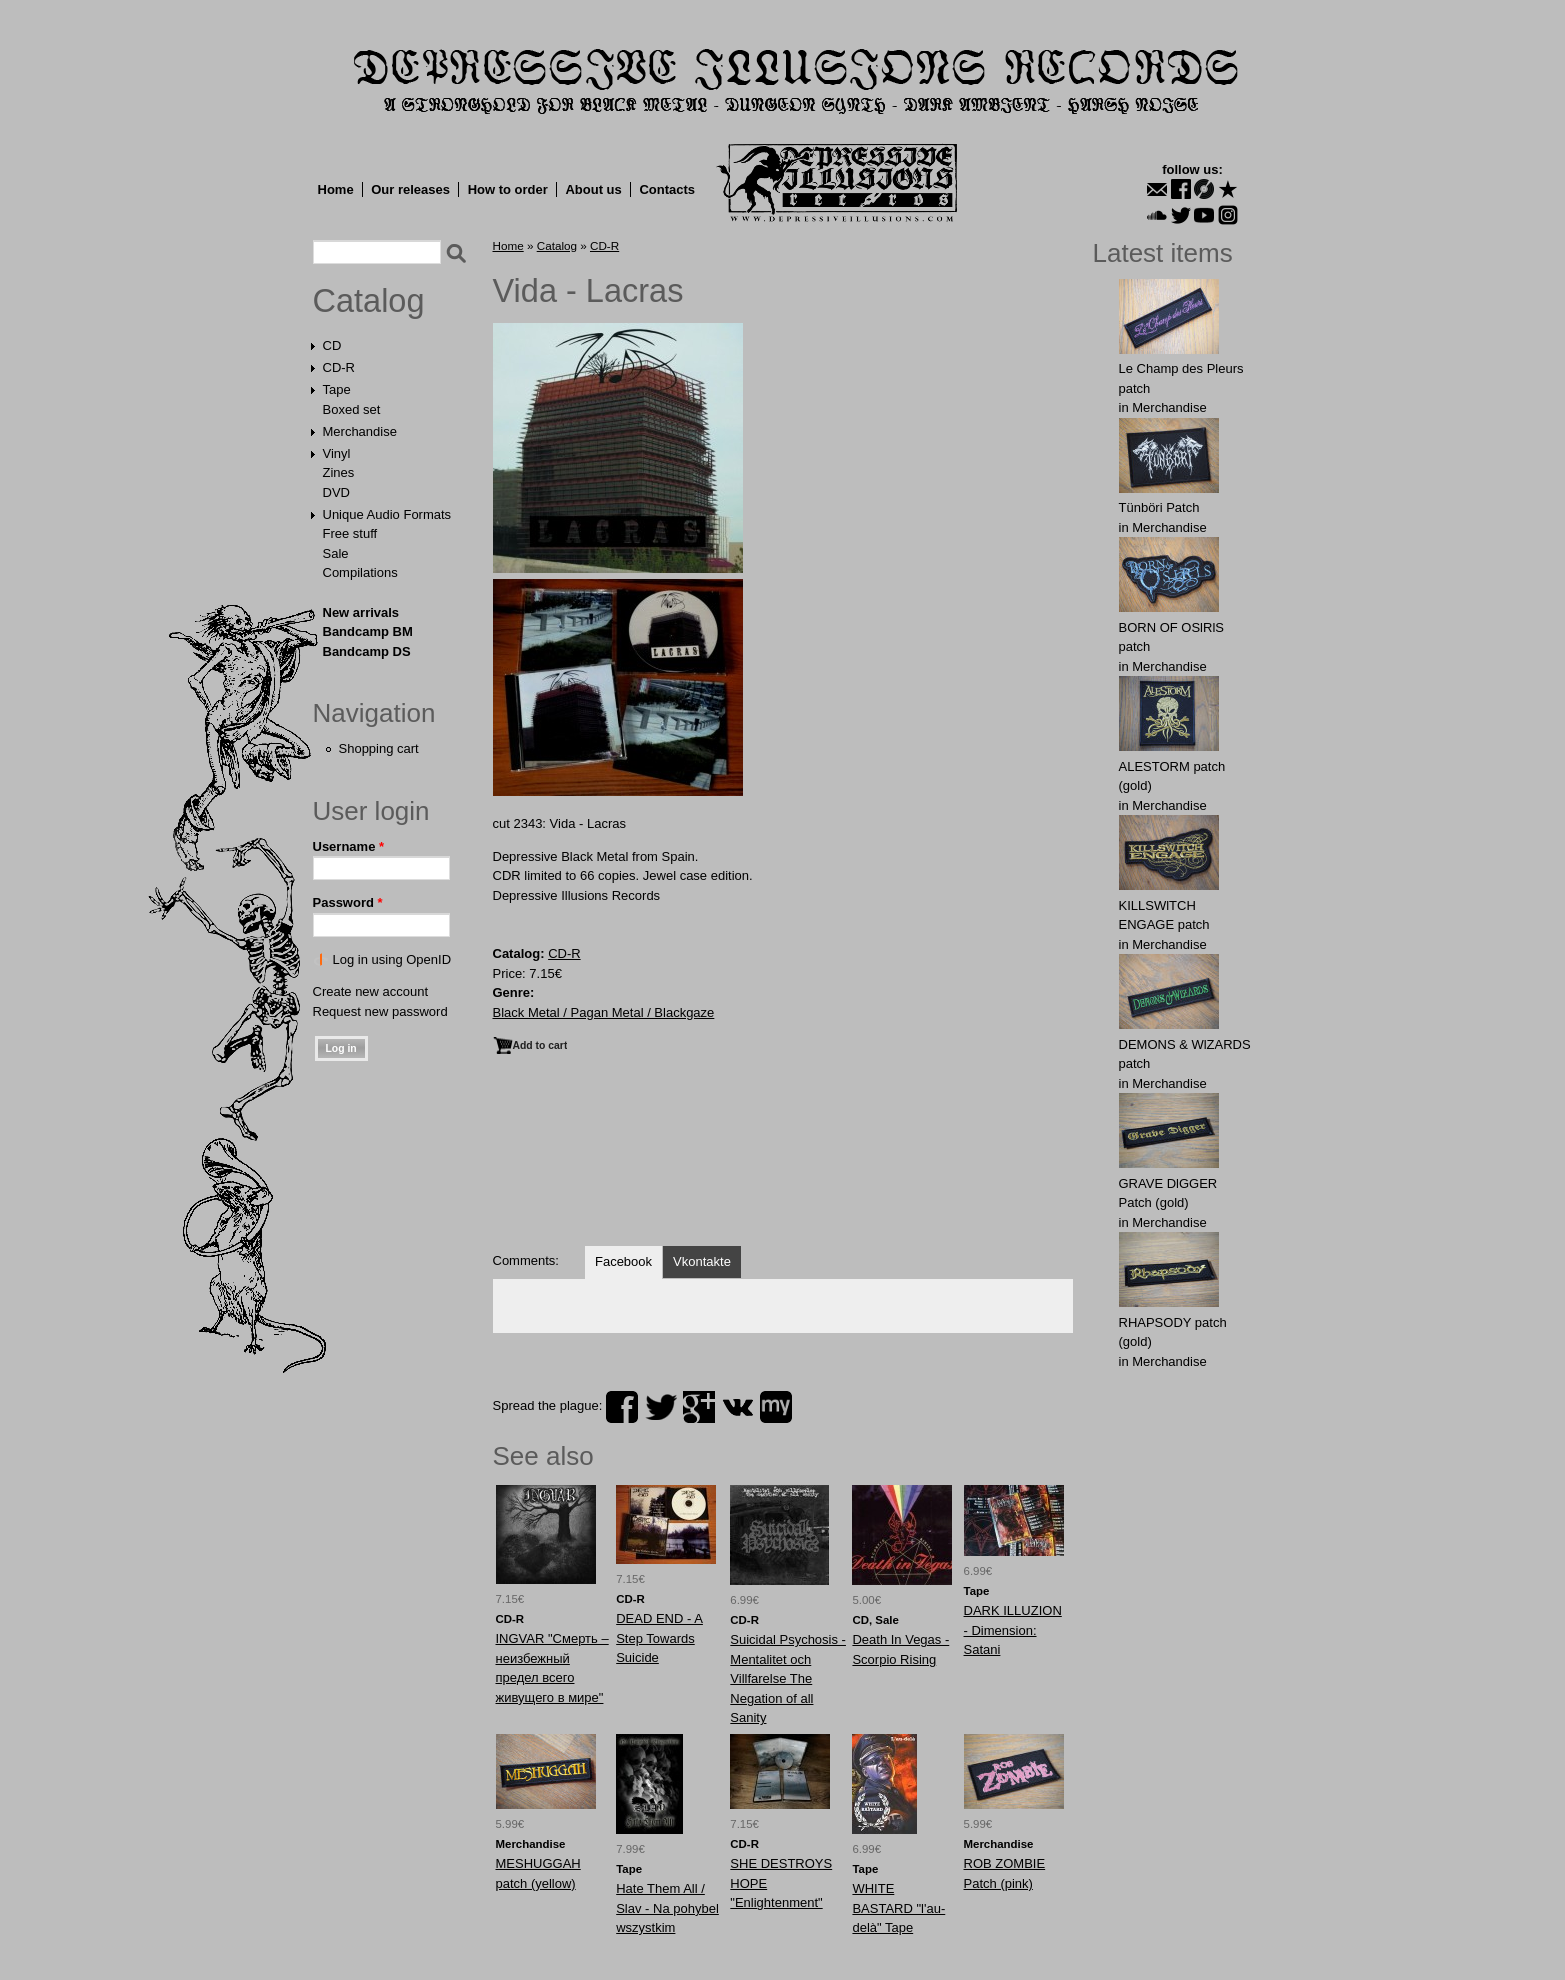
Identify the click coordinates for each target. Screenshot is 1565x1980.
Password (348, 902)
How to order (508, 189)
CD (332, 345)
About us (593, 189)
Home (336, 189)
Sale (336, 553)
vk (738, 1407)
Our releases (410, 189)
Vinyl (337, 453)
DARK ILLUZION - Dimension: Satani (1013, 1630)
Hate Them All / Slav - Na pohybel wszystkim (667, 1908)
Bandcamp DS (367, 651)
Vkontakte (702, 1261)
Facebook (623, 1261)
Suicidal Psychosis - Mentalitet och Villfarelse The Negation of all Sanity (788, 1678)
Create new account (371, 991)
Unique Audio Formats (387, 514)
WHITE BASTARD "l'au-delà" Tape (898, 1908)
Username (349, 846)
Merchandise (360, 431)
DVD (336, 492)
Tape (337, 389)
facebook (622, 1407)
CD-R (339, 367)
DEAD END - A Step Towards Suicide (659, 1638)
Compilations (360, 572)
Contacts (667, 189)
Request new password (380, 1011)
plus (699, 1407)
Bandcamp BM (368, 631)
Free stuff (350, 533)
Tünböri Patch (1159, 507)
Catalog (369, 301)
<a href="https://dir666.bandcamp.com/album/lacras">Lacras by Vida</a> (783, 1160)
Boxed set (352, 409)
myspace (776, 1407)
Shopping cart (379, 748)
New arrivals (361, 612)
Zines (339, 472)
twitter (661, 1407)
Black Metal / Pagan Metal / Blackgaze (604, 1012)
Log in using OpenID (392, 959)
